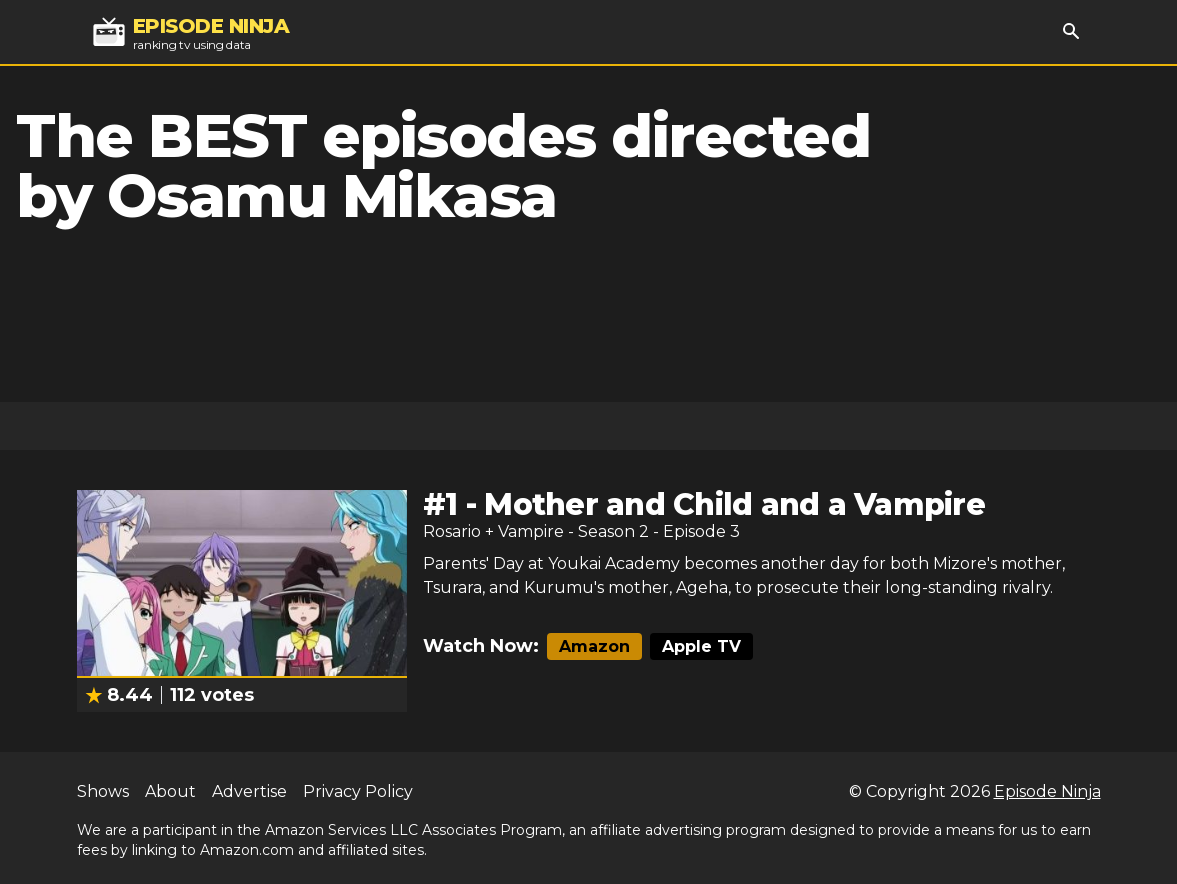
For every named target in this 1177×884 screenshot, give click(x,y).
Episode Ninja (1047, 791)
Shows (103, 791)
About (170, 791)
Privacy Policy (358, 791)
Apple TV (701, 646)
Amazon (594, 646)
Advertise (249, 791)
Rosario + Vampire (493, 531)
